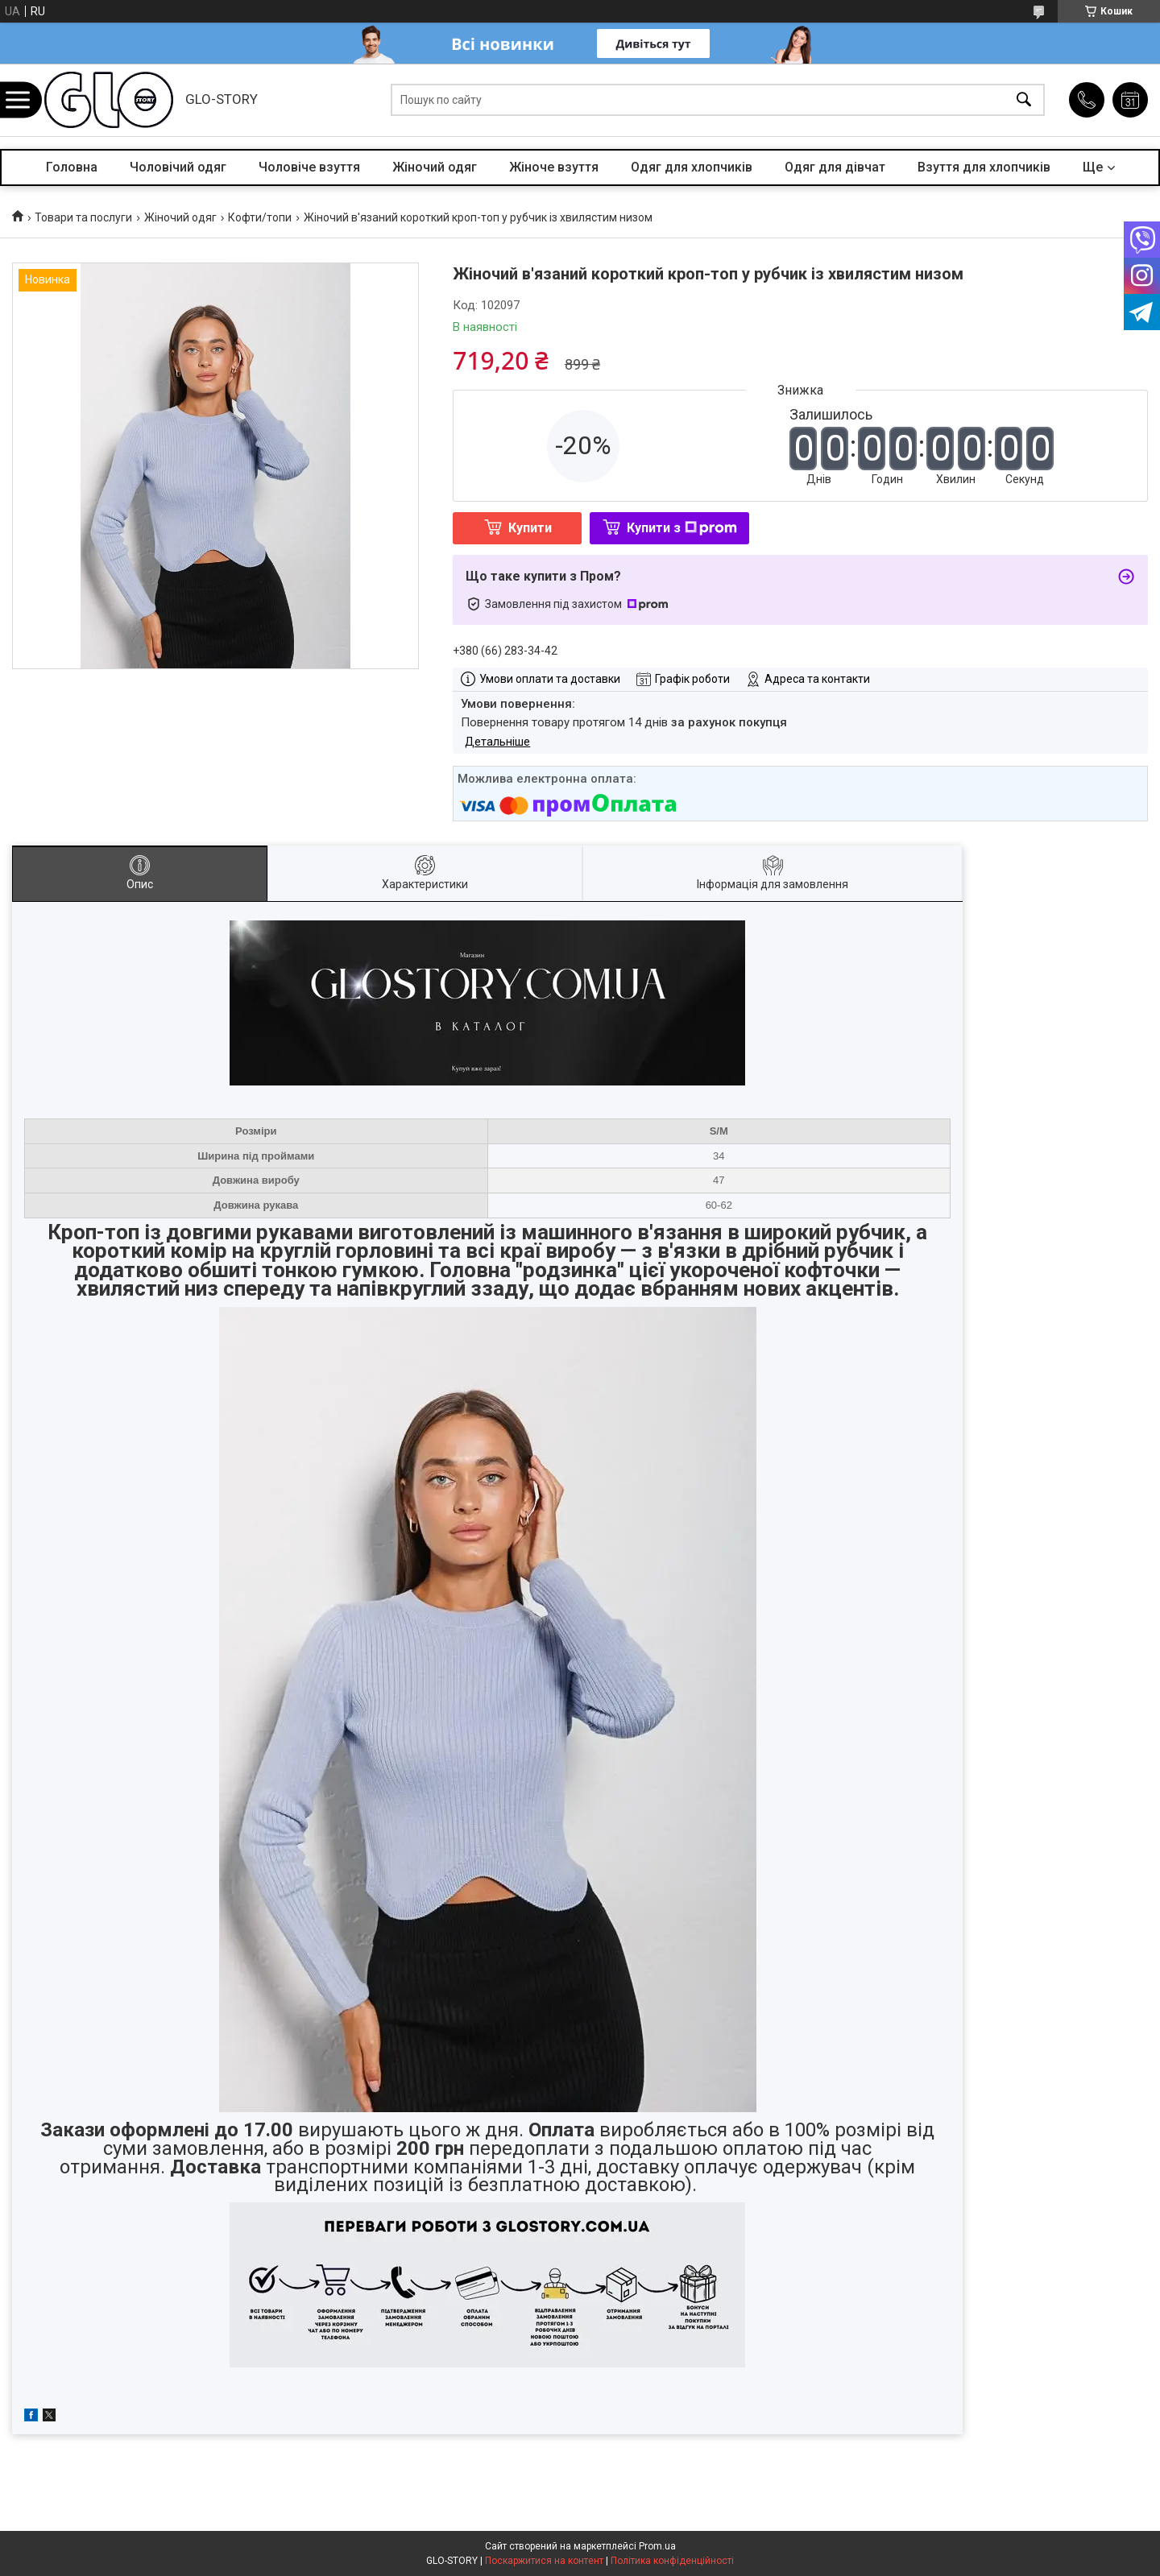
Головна (71, 167)
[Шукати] (1024, 100)
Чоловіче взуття (309, 167)
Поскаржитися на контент (544, 2560)
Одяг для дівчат (835, 167)
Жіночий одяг (434, 167)
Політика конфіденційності (672, 2560)
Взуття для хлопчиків (984, 167)
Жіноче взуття (554, 167)
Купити (530, 527)
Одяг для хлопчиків (691, 167)
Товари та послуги (83, 217)
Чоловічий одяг (178, 167)
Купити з (682, 527)
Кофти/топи (260, 217)
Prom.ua (657, 2546)
